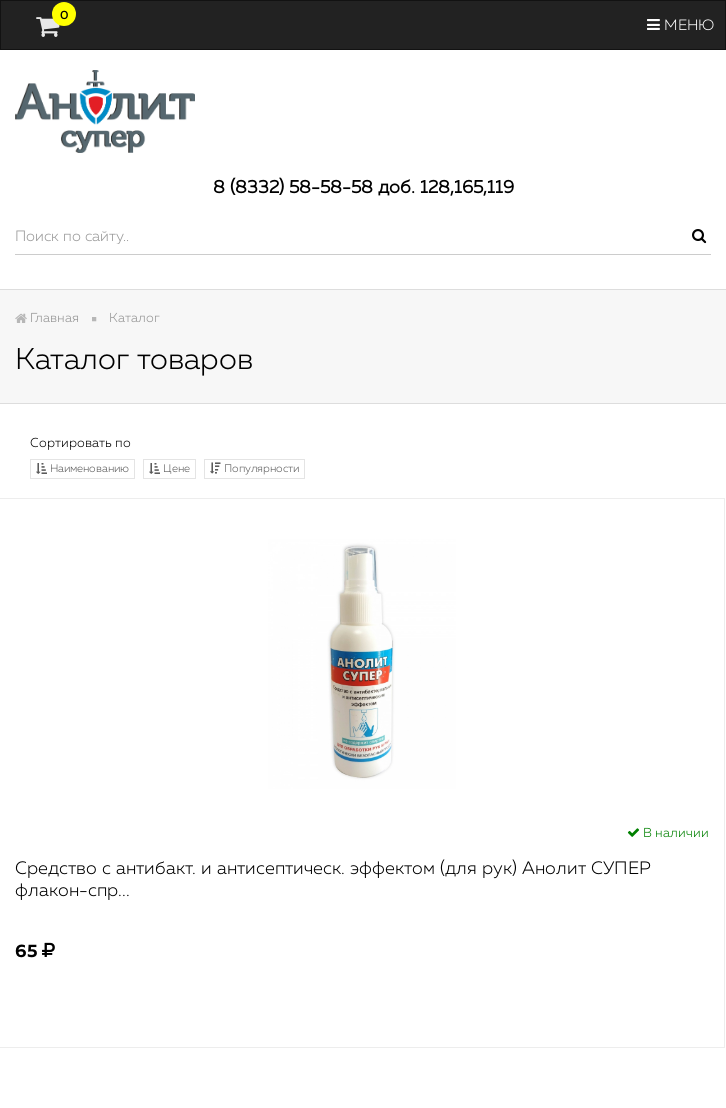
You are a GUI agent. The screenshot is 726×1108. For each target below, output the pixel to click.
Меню (680, 25)
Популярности (254, 468)
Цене (169, 468)
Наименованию (82, 468)
